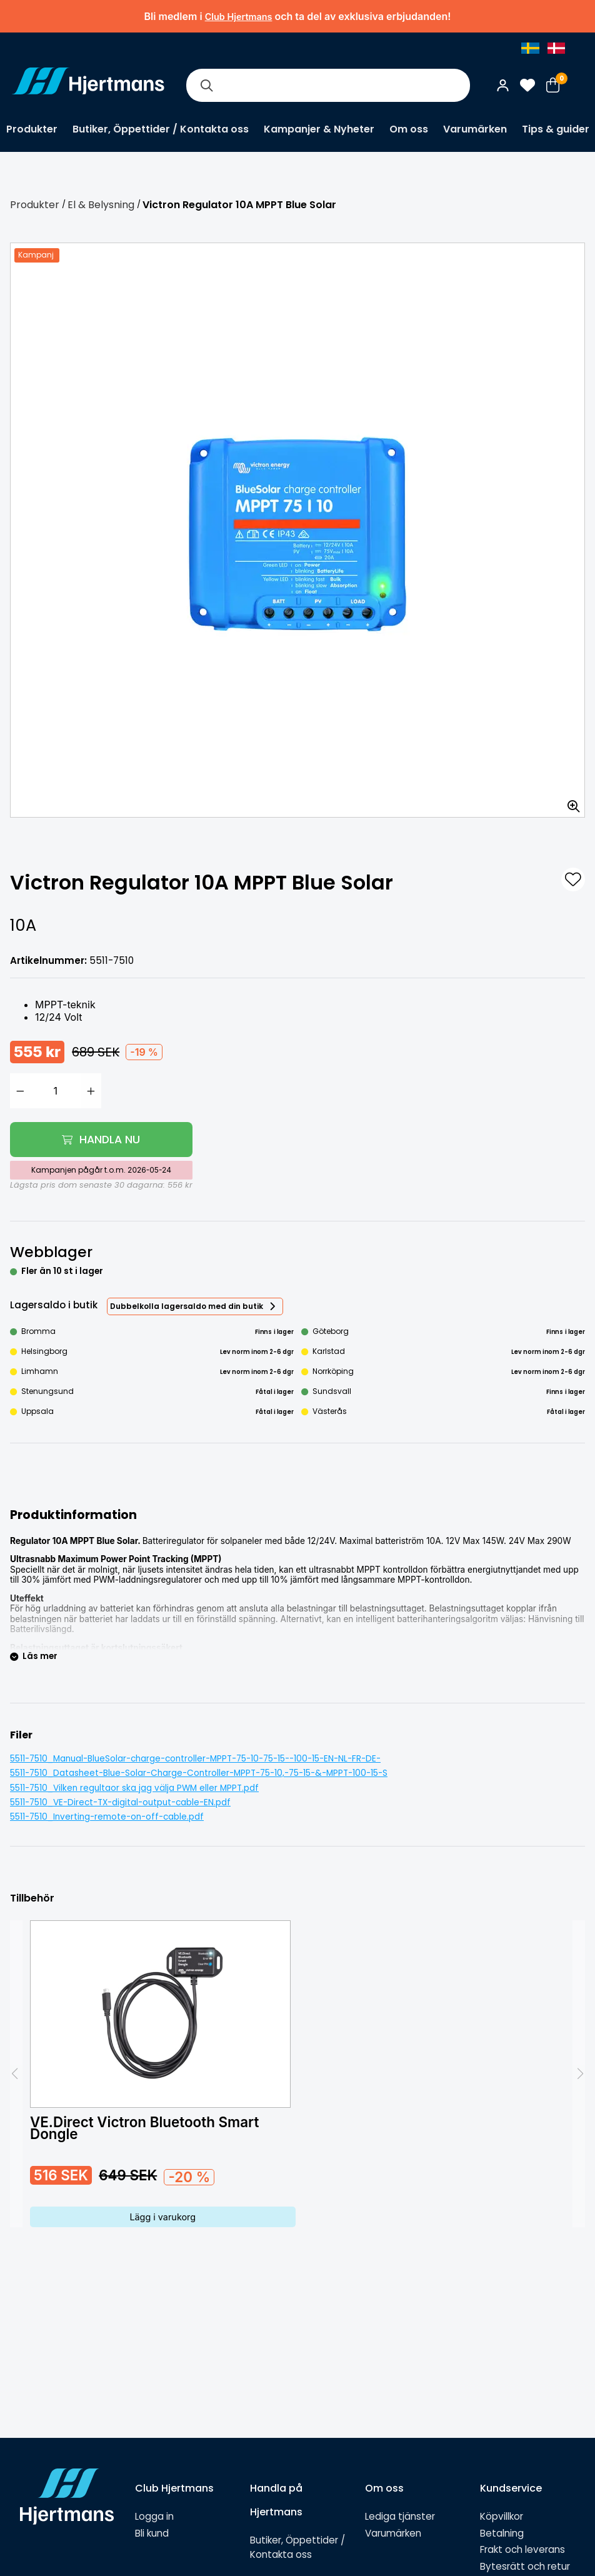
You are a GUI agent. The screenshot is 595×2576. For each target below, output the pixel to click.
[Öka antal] (91, 1090)
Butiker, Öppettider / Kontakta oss (160, 129)
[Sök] (206, 85)
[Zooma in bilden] (569, 802)
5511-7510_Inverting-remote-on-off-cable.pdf (107, 1817)
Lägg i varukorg (162, 2217)
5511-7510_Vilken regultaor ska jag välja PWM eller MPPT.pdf (134, 1788)
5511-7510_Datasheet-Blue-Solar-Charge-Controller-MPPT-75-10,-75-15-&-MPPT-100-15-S (199, 1773)
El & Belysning (101, 205)
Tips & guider (555, 129)
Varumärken (475, 129)
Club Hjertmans (238, 16)
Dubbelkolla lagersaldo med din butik (186, 1306)
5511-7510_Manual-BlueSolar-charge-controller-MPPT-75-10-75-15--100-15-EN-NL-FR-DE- (195, 1759)
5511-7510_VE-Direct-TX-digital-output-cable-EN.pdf (120, 1802)
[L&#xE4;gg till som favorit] (573, 879)
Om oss (408, 129)
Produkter (32, 129)
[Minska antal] (20, 1090)
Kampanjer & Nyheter (319, 129)
